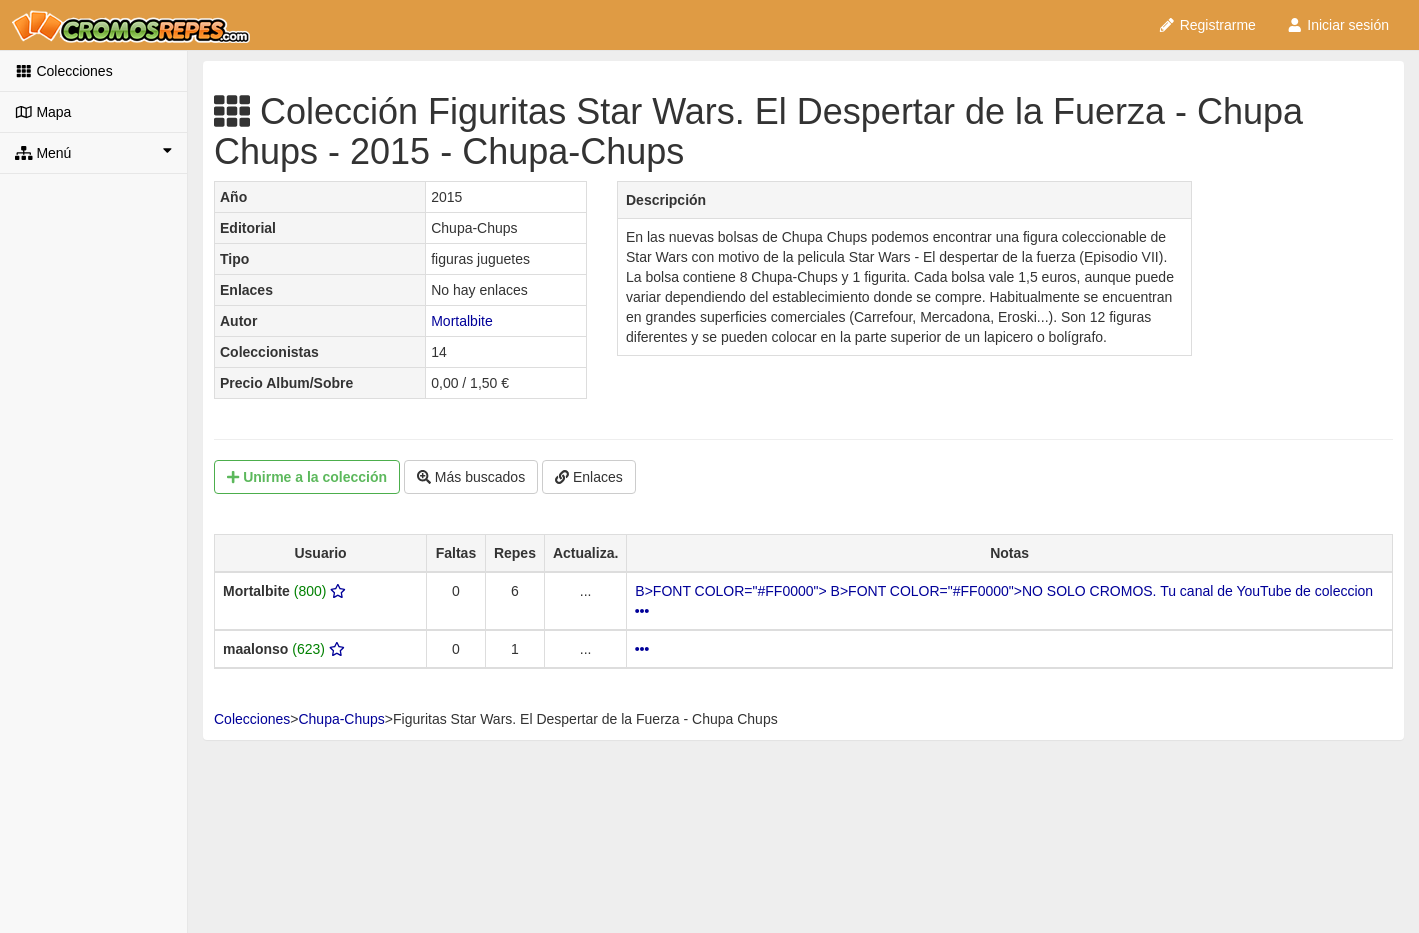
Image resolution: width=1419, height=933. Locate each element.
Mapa (43, 112)
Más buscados (471, 477)
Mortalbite (461, 321)
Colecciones (64, 71)
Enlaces (589, 477)
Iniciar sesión (1337, 25)
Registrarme (1207, 25)
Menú (93, 152)
